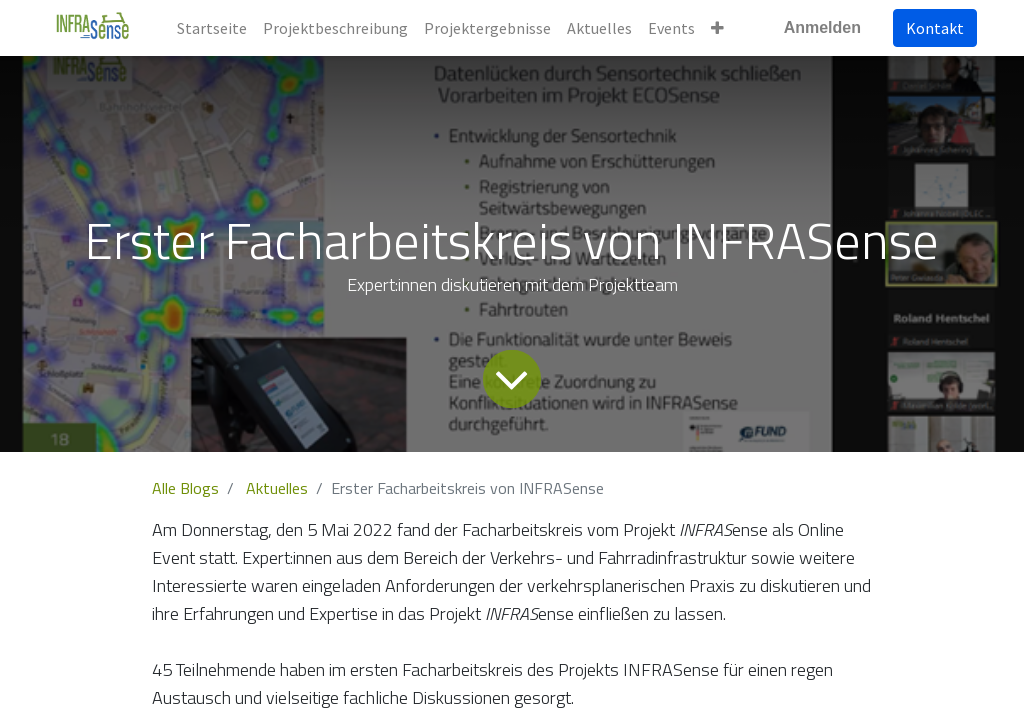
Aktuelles (277, 488)
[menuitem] (212, 28)
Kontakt (935, 28)
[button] (717, 28)
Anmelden (822, 27)
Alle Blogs (185, 488)
